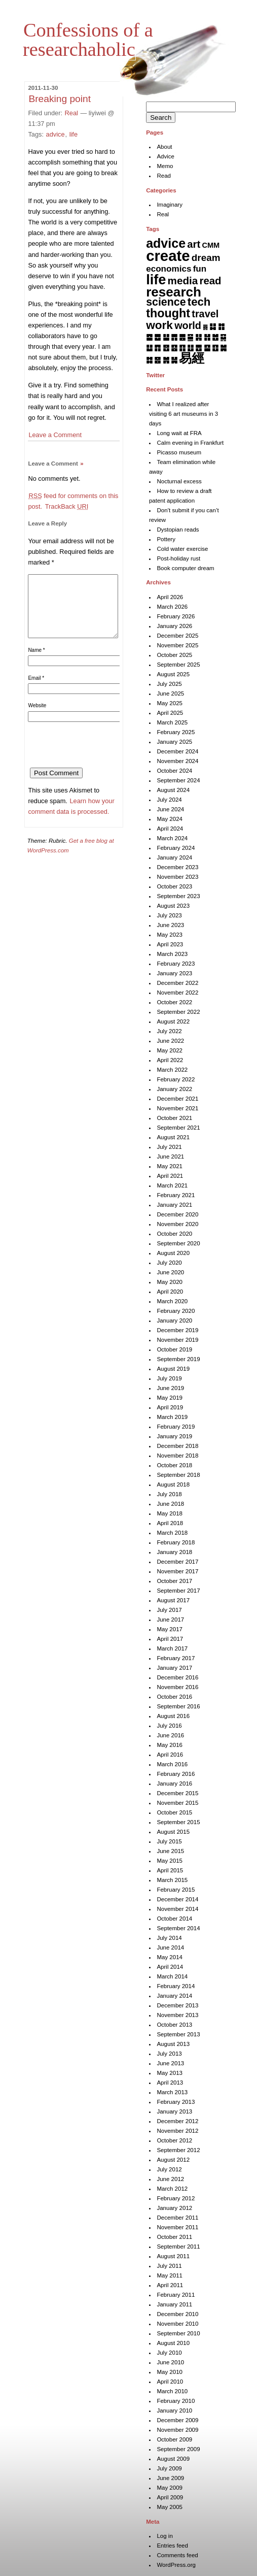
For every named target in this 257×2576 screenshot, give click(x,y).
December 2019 (177, 1330)
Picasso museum (179, 452)
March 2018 (172, 1533)
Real (71, 113)
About (164, 147)
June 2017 (170, 1619)
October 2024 (174, 771)
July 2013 (169, 2054)
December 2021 (177, 1099)
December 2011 (177, 2218)
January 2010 (174, 2410)
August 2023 (173, 906)
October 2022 (174, 1002)
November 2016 (177, 1687)
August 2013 (173, 2044)
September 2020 (178, 1243)
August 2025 (173, 674)
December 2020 (177, 1214)
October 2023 (174, 886)
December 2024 (177, 751)
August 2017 (173, 1600)
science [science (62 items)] (166, 302)
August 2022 (173, 1021)
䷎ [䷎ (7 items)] (198, 337)
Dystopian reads (178, 529)
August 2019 (173, 1369)
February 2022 (176, 1079)
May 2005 (169, 2507)
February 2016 (176, 1774)
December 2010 (177, 2314)
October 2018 (174, 1465)
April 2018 (170, 1523)
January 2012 (174, 2208)
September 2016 (178, 1706)
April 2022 (170, 1060)
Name (36, 662)
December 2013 (177, 2005)
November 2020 (177, 1224)
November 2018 (177, 1455)
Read (164, 176)
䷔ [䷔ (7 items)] (166, 347)
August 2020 (173, 1253)
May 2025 (169, 703)
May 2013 (169, 2073)
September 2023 (178, 896)
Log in (164, 2536)
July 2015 (169, 1841)
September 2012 (178, 2150)
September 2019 (178, 1359)
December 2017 (177, 1562)
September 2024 (178, 780)
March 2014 (172, 1976)
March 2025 (172, 722)
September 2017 (178, 1591)
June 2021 (170, 1156)
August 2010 (173, 2343)
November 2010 (177, 2324)
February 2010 (176, 2401)
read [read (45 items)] (211, 280)
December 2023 (177, 867)
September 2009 (178, 2449)
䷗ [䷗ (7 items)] (190, 347)
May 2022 (169, 1050)
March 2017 (172, 1648)
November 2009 (177, 2430)
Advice (165, 156)
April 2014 (170, 1967)
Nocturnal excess (179, 481)
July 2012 (169, 2169)
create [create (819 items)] (168, 255)
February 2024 (176, 848)
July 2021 (169, 1147)
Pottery (166, 539)
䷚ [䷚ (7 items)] (215, 347)
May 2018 (169, 1513)
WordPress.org (176, 2565)
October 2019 (174, 1349)
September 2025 (178, 665)
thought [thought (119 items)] (168, 313)
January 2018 (174, 1552)
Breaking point (59, 98)
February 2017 (176, 1658)
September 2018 (178, 1475)
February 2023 (176, 964)
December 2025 (177, 636)
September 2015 (178, 1822)
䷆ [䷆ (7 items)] (212, 326)
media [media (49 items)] (183, 280)
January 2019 (174, 1436)
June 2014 (170, 1947)
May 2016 (169, 1745)
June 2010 (170, 2362)
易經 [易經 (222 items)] (191, 358)
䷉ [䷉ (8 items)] (157, 337)
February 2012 (176, 2198)
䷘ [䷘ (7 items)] (198, 347)
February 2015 (176, 1890)
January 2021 (174, 1205)
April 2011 (170, 2285)
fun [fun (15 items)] (200, 269)
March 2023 (172, 954)
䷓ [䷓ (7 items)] (157, 347)
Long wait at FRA (179, 433)
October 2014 (174, 1919)
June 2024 (170, 809)
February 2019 (176, 1427)
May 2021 (169, 1166)
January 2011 (174, 2304)
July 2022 (169, 1031)
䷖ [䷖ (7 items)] (182, 347)
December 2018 (177, 1446)
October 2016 (174, 1697)
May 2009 (169, 2488)
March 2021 (172, 1185)
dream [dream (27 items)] (206, 257)
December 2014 (177, 1899)
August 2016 (173, 1716)
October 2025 (174, 655)
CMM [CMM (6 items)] (210, 245)
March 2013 (172, 2092)
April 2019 (170, 1407)
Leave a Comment (55, 435)
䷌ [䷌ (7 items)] (182, 337)
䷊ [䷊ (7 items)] (166, 337)
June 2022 (170, 1041)
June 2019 (170, 1388)
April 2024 (170, 828)
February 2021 (176, 1195)
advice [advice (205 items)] (166, 243)
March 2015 (172, 1880)
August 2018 (173, 1484)
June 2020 (170, 1272)
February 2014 (176, 1986)
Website (37, 717)
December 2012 (177, 2121)
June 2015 (170, 1851)
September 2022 (178, 1012)
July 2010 (169, 2353)
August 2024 (173, 790)
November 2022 (177, 992)
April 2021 (170, 1176)
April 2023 (170, 944)
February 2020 (176, 1311)
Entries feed (172, 2545)
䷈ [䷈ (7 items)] (149, 337)
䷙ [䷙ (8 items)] (207, 347)
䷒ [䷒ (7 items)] (149, 347)
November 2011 (177, 2227)
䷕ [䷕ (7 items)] (174, 347)
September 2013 (178, 2034)
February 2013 (176, 2102)
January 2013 (174, 2111)
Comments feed (177, 2555)
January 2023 (174, 973)
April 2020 (170, 1292)
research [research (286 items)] (173, 292)
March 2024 (172, 838)
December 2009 (177, 2420)
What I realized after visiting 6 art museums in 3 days (183, 413)
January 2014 (174, 1996)
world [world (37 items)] (187, 325)
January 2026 (174, 626)
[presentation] (105, 760)
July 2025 (169, 684)
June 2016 (170, 1735)
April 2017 (170, 1639)
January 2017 (174, 1668)
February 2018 (176, 1542)
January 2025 (174, 742)
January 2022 (174, 1089)
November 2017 (177, 1571)
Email (36, 690)
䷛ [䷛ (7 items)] (223, 347)
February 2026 (176, 616)
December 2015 (177, 1793)
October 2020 (174, 1234)
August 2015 (173, 1832)
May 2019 (169, 1398)
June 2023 (170, 925)
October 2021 (174, 1118)
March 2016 (172, 1764)
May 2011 (169, 2275)
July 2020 (169, 1263)
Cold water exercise (182, 549)
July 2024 (169, 800)
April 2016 (170, 1755)
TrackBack (67, 506)
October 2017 (174, 1581)
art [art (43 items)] (193, 244)
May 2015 (169, 1861)
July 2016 (169, 1726)
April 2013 (170, 2082)
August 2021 (173, 1137)
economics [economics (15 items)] (168, 269)
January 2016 (174, 1783)
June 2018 (170, 1504)
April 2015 (170, 1870)
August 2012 (173, 2160)
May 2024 (169, 819)
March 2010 (172, 2391)
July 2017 (169, 1610)
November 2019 (177, 1340)
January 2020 (174, 1320)
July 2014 (169, 1938)
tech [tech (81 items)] (199, 301)
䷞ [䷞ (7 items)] (166, 359)
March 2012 (172, 2189)
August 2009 (173, 2459)
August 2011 (173, 2256)
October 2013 (174, 2025)
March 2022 (172, 1070)
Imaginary (169, 205)
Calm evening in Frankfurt (190, 443)
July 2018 (169, 1494)
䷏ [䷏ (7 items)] (207, 337)
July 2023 (169, 915)
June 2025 (170, 693)
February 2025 (176, 732)
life (73, 134)
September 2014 (178, 1928)
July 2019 (169, 1378)
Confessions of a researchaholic (88, 39)
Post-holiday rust (178, 558)
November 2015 (177, 1803)
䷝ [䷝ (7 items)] (157, 359)
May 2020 (169, 1282)
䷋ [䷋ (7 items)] (174, 337)
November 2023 (177, 877)
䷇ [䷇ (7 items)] (221, 326)
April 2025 (170, 713)
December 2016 (177, 1677)
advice (55, 134)
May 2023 (169, 935)
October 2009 (174, 2439)
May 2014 (169, 1957)
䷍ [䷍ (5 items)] (190, 337)
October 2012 (174, 2140)
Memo (165, 166)
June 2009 (170, 2478)
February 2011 (176, 2295)
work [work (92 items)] (159, 325)
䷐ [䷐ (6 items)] (215, 337)
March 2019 (172, 1417)
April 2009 (170, 2497)
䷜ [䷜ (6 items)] (149, 360)
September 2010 (178, 2333)
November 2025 (177, 645)
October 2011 (174, 2237)
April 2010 (170, 2382)
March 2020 (172, 1301)
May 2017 (169, 1629)
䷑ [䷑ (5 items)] (223, 337)
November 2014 (177, 1909)
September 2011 (178, 2246)
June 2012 (170, 2179)
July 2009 (169, 2468)
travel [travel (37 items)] (205, 313)
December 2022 (177, 983)
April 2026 (170, 597)
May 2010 (169, 2372)
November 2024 (177, 761)
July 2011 (169, 2266)
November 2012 (177, 2131)
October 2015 (174, 1812)
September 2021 (178, 1128)
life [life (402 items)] (156, 279)
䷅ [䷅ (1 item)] (205, 327)
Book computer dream (185, 568)
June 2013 (170, 2063)
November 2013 (177, 2015)
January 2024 (174, 857)
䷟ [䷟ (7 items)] (174, 359)
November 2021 (177, 1108)
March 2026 (172, 607)
